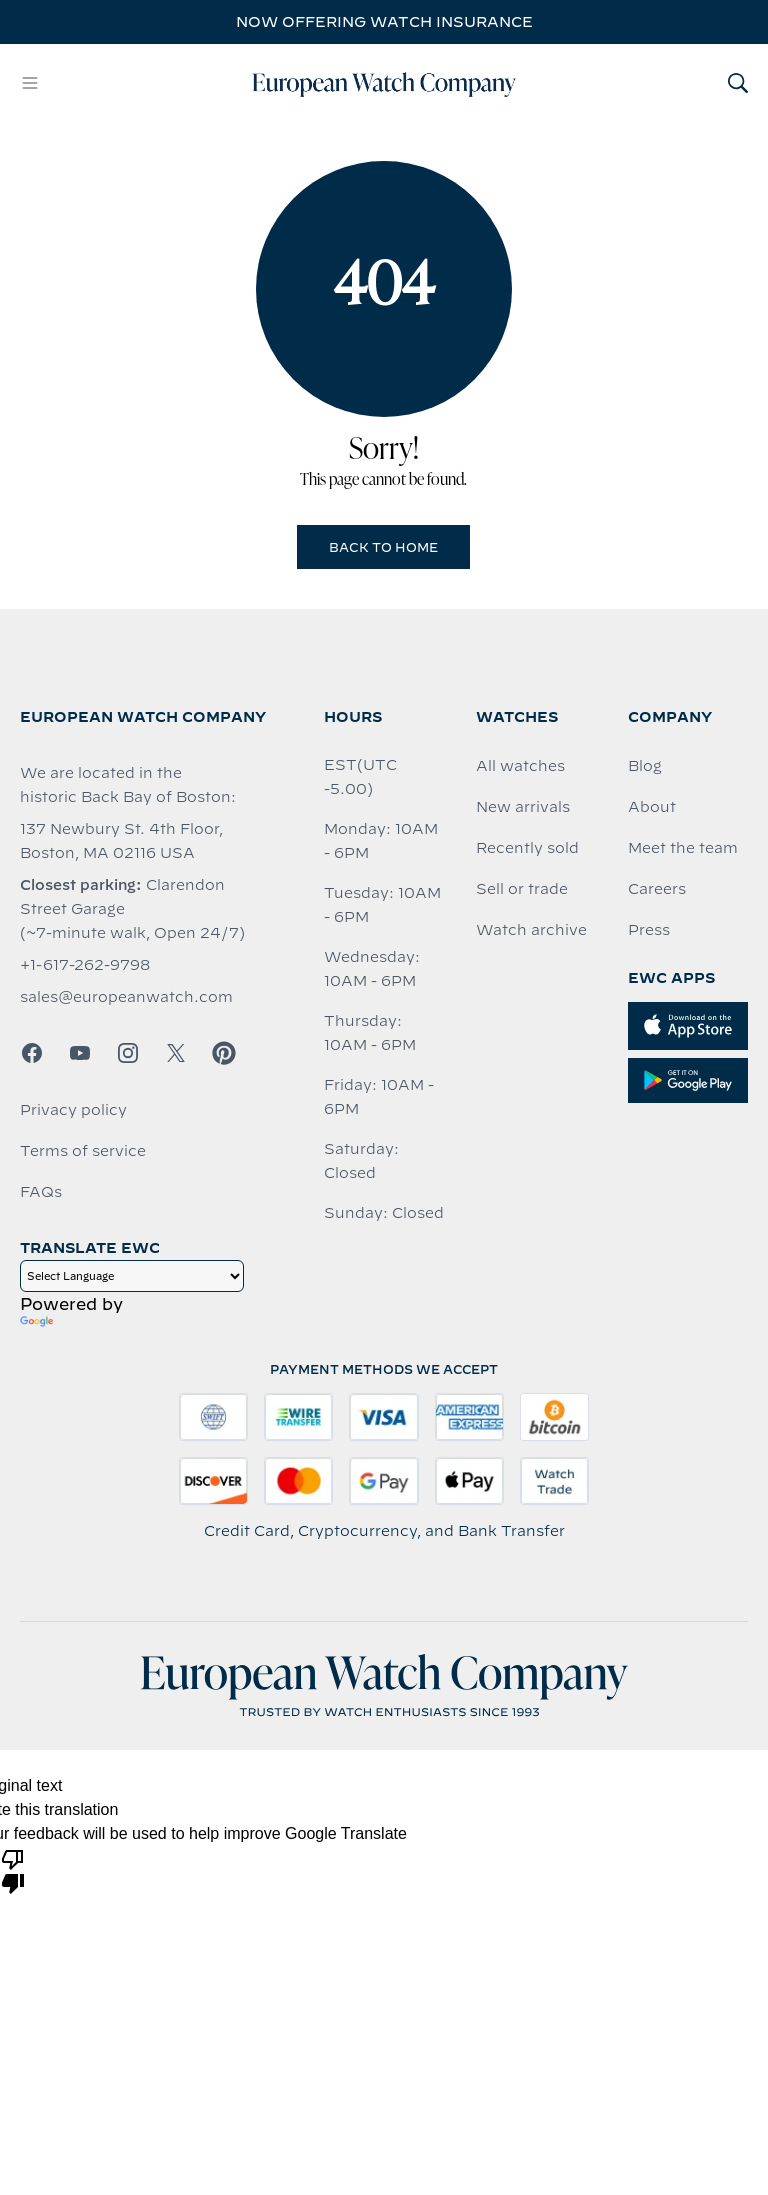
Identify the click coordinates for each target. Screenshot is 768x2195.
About (652, 807)
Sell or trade (522, 889)
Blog (645, 766)
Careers (657, 889)
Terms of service (83, 1151)
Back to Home (383, 547)
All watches (520, 766)
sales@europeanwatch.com (126, 997)
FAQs (41, 1192)
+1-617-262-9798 (85, 965)
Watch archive (531, 930)
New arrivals (523, 807)
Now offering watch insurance (384, 22)
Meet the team (683, 848)
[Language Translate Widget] (132, 1276)
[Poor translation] (13, 1870)
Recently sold (527, 848)
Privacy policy (73, 1110)
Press (649, 930)
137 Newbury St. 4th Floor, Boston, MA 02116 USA (121, 841)
